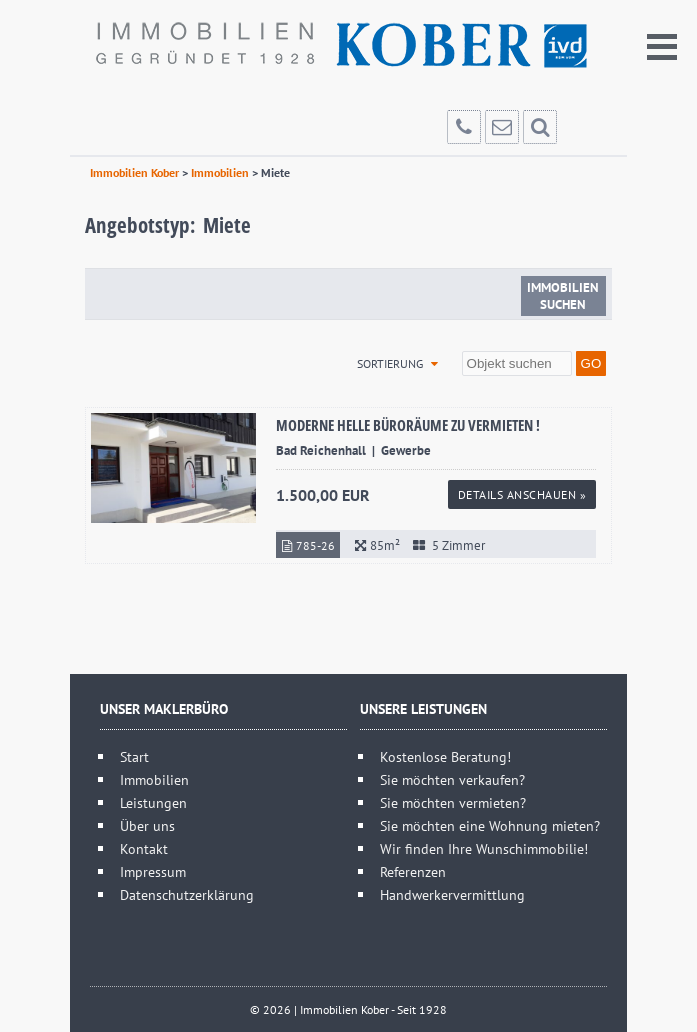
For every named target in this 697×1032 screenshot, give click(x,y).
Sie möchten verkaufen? (452, 779)
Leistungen (153, 802)
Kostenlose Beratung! (445, 756)
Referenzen (413, 871)
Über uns (147, 825)
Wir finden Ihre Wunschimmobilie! (484, 848)
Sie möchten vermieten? (453, 802)
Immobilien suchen (563, 296)
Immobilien (154, 779)
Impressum (153, 871)
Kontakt (144, 848)
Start (134, 756)
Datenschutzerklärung (187, 894)
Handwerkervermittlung (452, 894)
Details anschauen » (522, 494)
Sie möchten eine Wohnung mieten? (490, 825)
